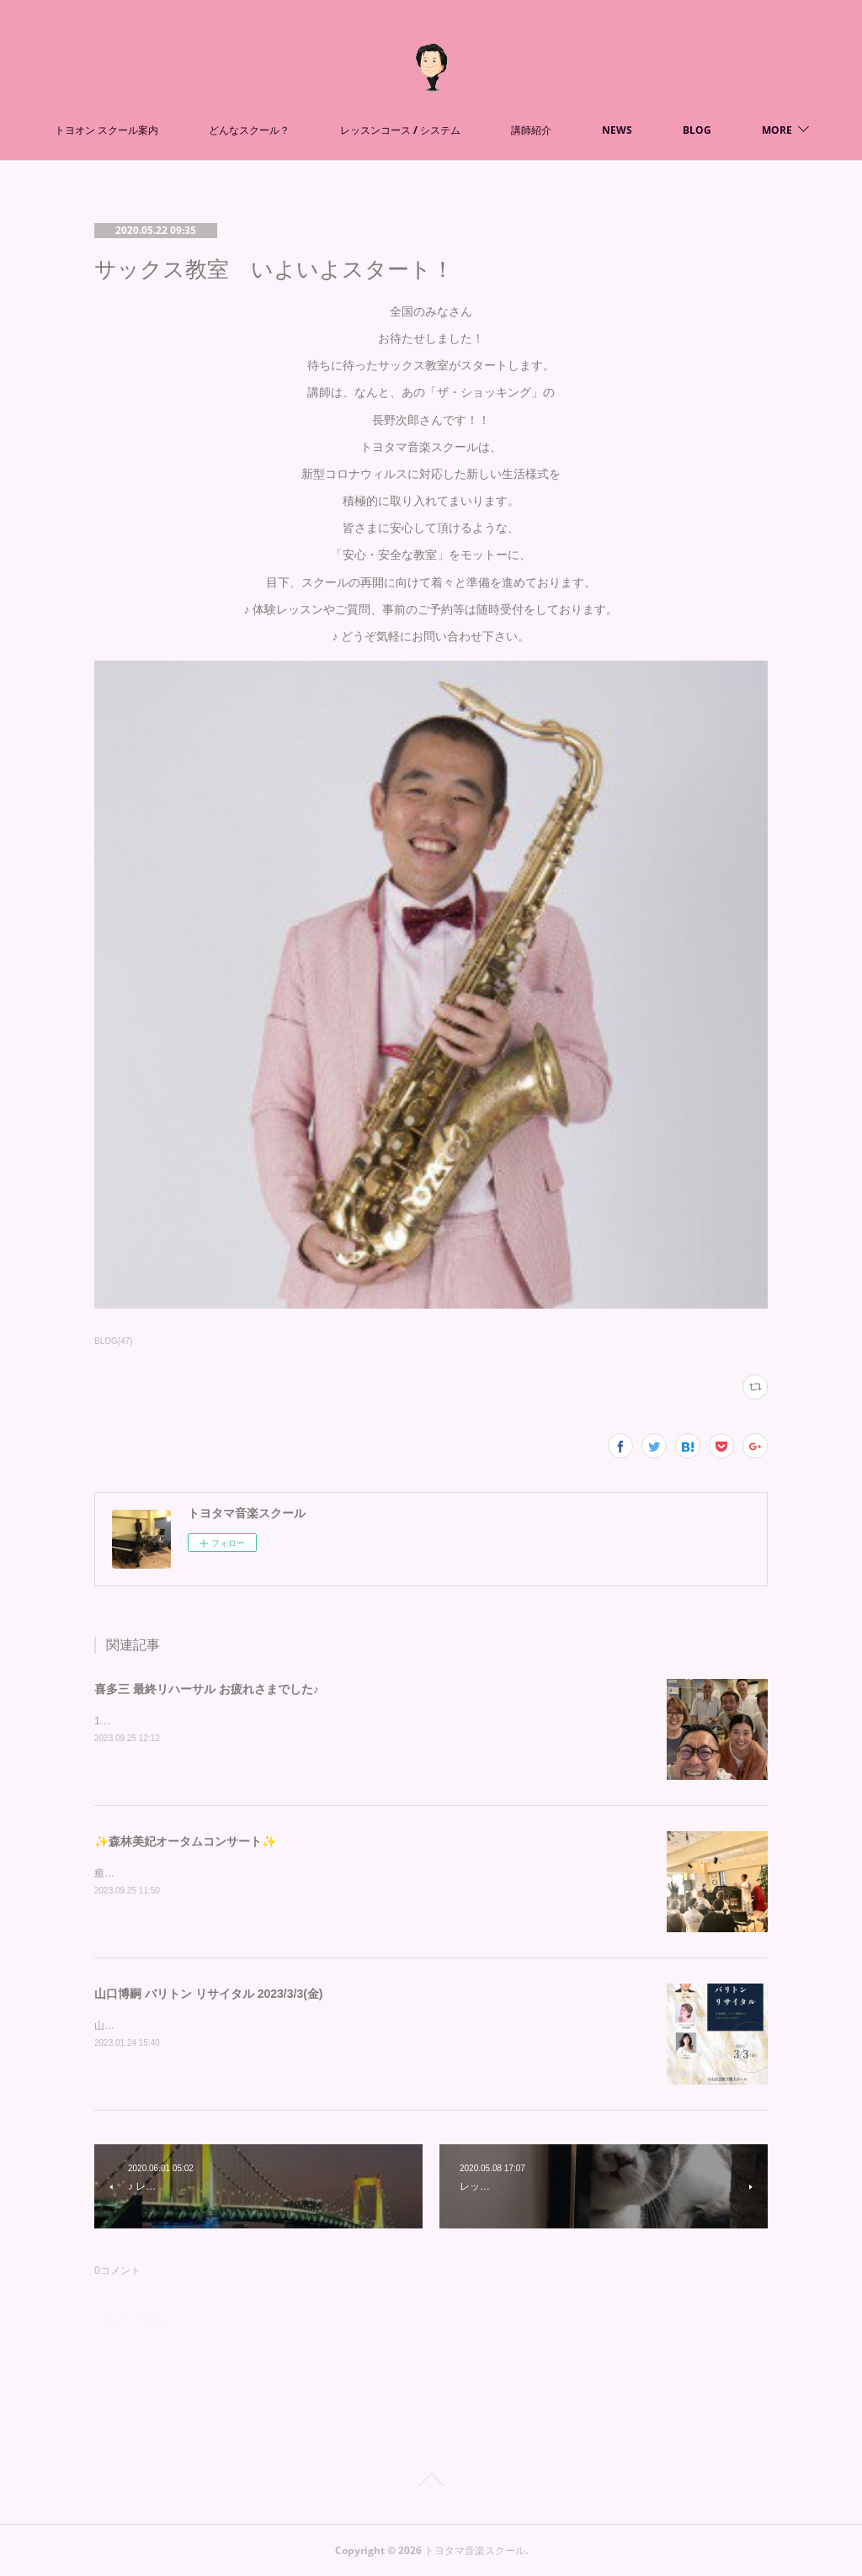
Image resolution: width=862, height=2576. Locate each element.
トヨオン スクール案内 (186, 130)
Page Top (431, 2482)
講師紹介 (611, 130)
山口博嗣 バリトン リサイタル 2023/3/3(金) (208, 1993)
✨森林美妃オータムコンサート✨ (185, 1841)
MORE (697, 130)
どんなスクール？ (329, 130)
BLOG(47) (113, 1341)
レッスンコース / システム (480, 130)
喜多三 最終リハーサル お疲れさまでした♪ (206, 1689)
